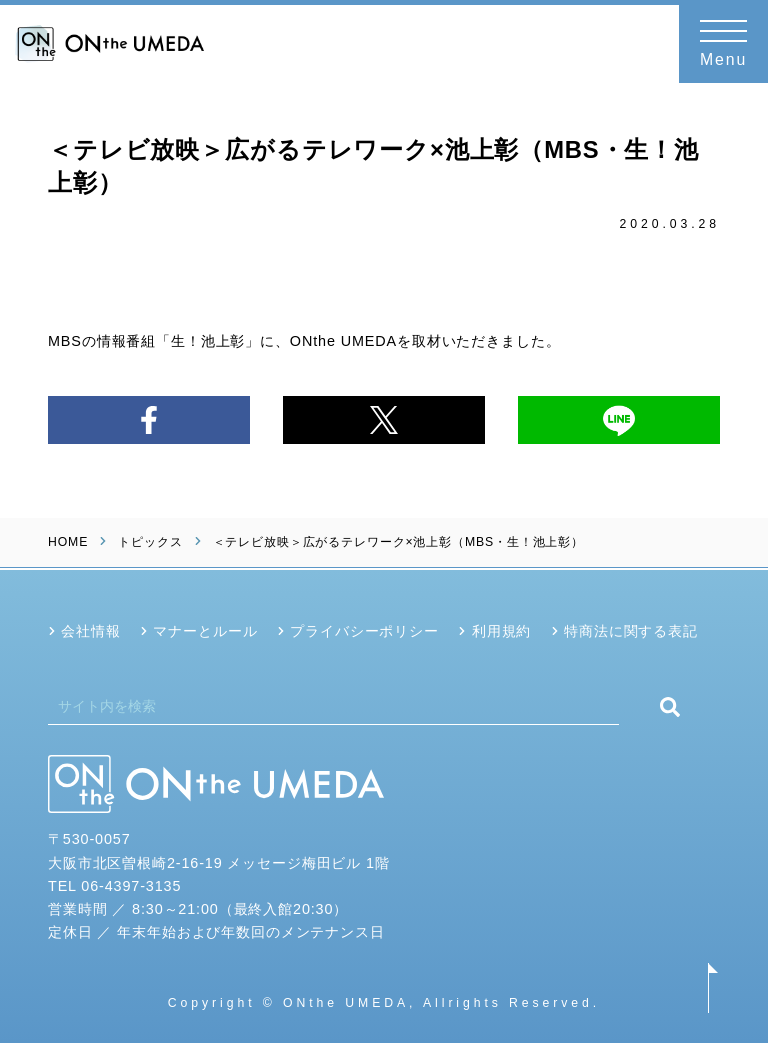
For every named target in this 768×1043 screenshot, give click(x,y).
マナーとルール (205, 631)
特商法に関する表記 (631, 631)
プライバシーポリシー (364, 631)
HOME (68, 542)
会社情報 (90, 631)
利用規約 (501, 631)
